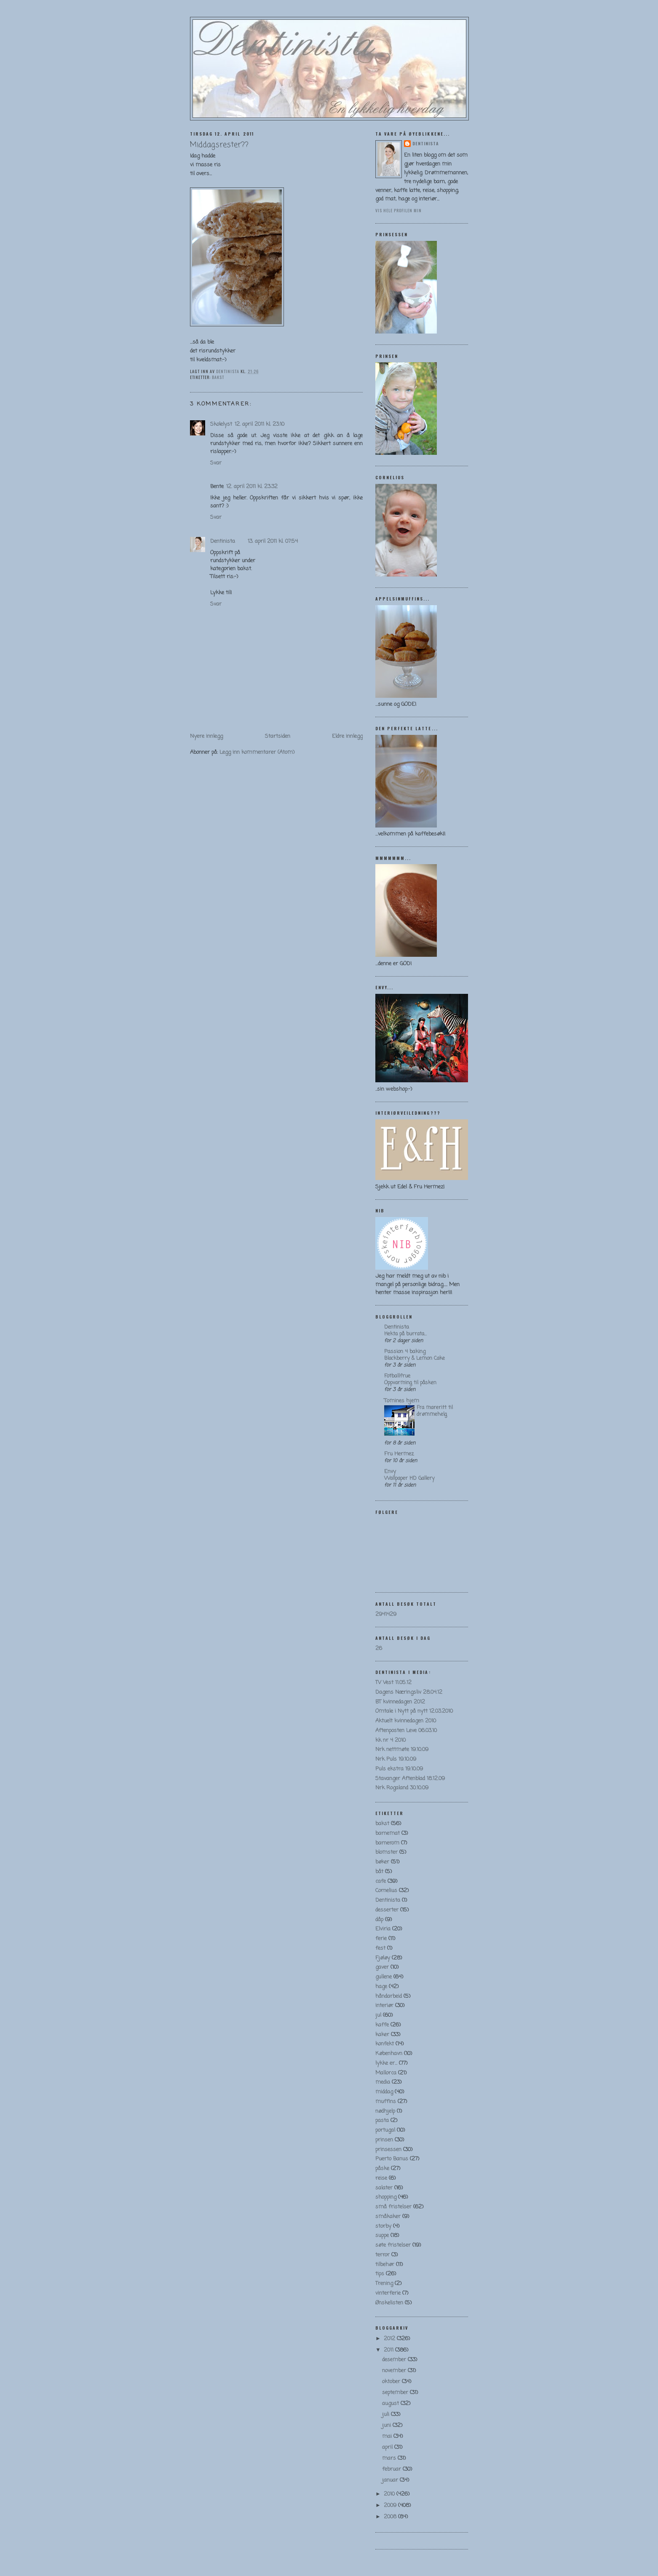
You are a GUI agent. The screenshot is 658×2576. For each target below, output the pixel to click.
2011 (389, 2350)
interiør (384, 2006)
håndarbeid (388, 1996)
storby (383, 2226)
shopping (385, 2197)
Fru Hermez (399, 1454)
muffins (385, 2102)
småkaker (388, 2217)
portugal (385, 2130)
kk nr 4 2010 (390, 1740)
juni (387, 2425)
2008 (391, 2517)
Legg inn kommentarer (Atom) (256, 752)
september (396, 2393)
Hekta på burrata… (405, 1334)
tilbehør (384, 2265)
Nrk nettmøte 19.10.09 (401, 1750)
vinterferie (388, 2293)
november (395, 2371)
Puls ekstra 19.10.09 (399, 1769)
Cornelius (386, 1891)
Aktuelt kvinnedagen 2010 (405, 1721)
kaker (382, 2035)
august (391, 2404)
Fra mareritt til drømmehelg (435, 1411)
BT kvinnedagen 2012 (400, 1702)
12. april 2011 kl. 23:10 (259, 424)
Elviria (383, 1929)
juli (386, 2414)
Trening (384, 2284)
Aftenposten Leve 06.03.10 (406, 1731)
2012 (390, 2339)
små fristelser (393, 2207)
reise (381, 2178)
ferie (381, 1939)
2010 (390, 2494)
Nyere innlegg (206, 736)
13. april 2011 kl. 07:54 (273, 541)
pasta (382, 2121)
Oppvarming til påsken (410, 1383)
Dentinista (222, 541)
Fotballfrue (397, 1376)
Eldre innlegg (347, 736)
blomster (386, 1852)
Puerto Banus (391, 2159)
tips (379, 2274)
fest (380, 1948)
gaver (382, 1967)
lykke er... (386, 2063)
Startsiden (277, 736)
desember (395, 2360)
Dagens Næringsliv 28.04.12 (408, 1692)
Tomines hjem (401, 1401)
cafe (380, 1881)
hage (381, 1987)
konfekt (384, 2044)
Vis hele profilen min (398, 210)
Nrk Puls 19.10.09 (395, 1759)
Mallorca (385, 2073)
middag (384, 2092)
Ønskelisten (389, 2303)
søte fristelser (393, 2245)
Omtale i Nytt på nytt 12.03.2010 (414, 1711)
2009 (391, 2505)
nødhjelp (385, 2111)
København (388, 2054)
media (382, 2082)
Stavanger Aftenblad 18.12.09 (410, 1779)
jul (378, 2015)
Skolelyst (221, 424)
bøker (382, 1862)
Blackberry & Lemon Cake (414, 1358)
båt (379, 1872)
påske (382, 2169)
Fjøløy (382, 1958)
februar (392, 2469)
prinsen (384, 2140)
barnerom (387, 1843)
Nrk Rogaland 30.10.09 (401, 1788)
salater (384, 2188)
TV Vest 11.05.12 (393, 1683)
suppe (382, 2236)
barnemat (387, 1833)
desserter (387, 1910)
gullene (383, 1977)
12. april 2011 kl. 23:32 (252, 487)
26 (378, 1648)
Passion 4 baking (404, 1352)
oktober (392, 2382)
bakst (218, 377)
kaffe (382, 2025)
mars (390, 2458)
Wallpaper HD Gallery (409, 1478)
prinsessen (388, 2150)
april (388, 2447)
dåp (379, 1920)
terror (382, 2255)
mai (387, 2436)
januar (391, 2480)
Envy (390, 1472)
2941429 (385, 1614)
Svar (216, 463)
